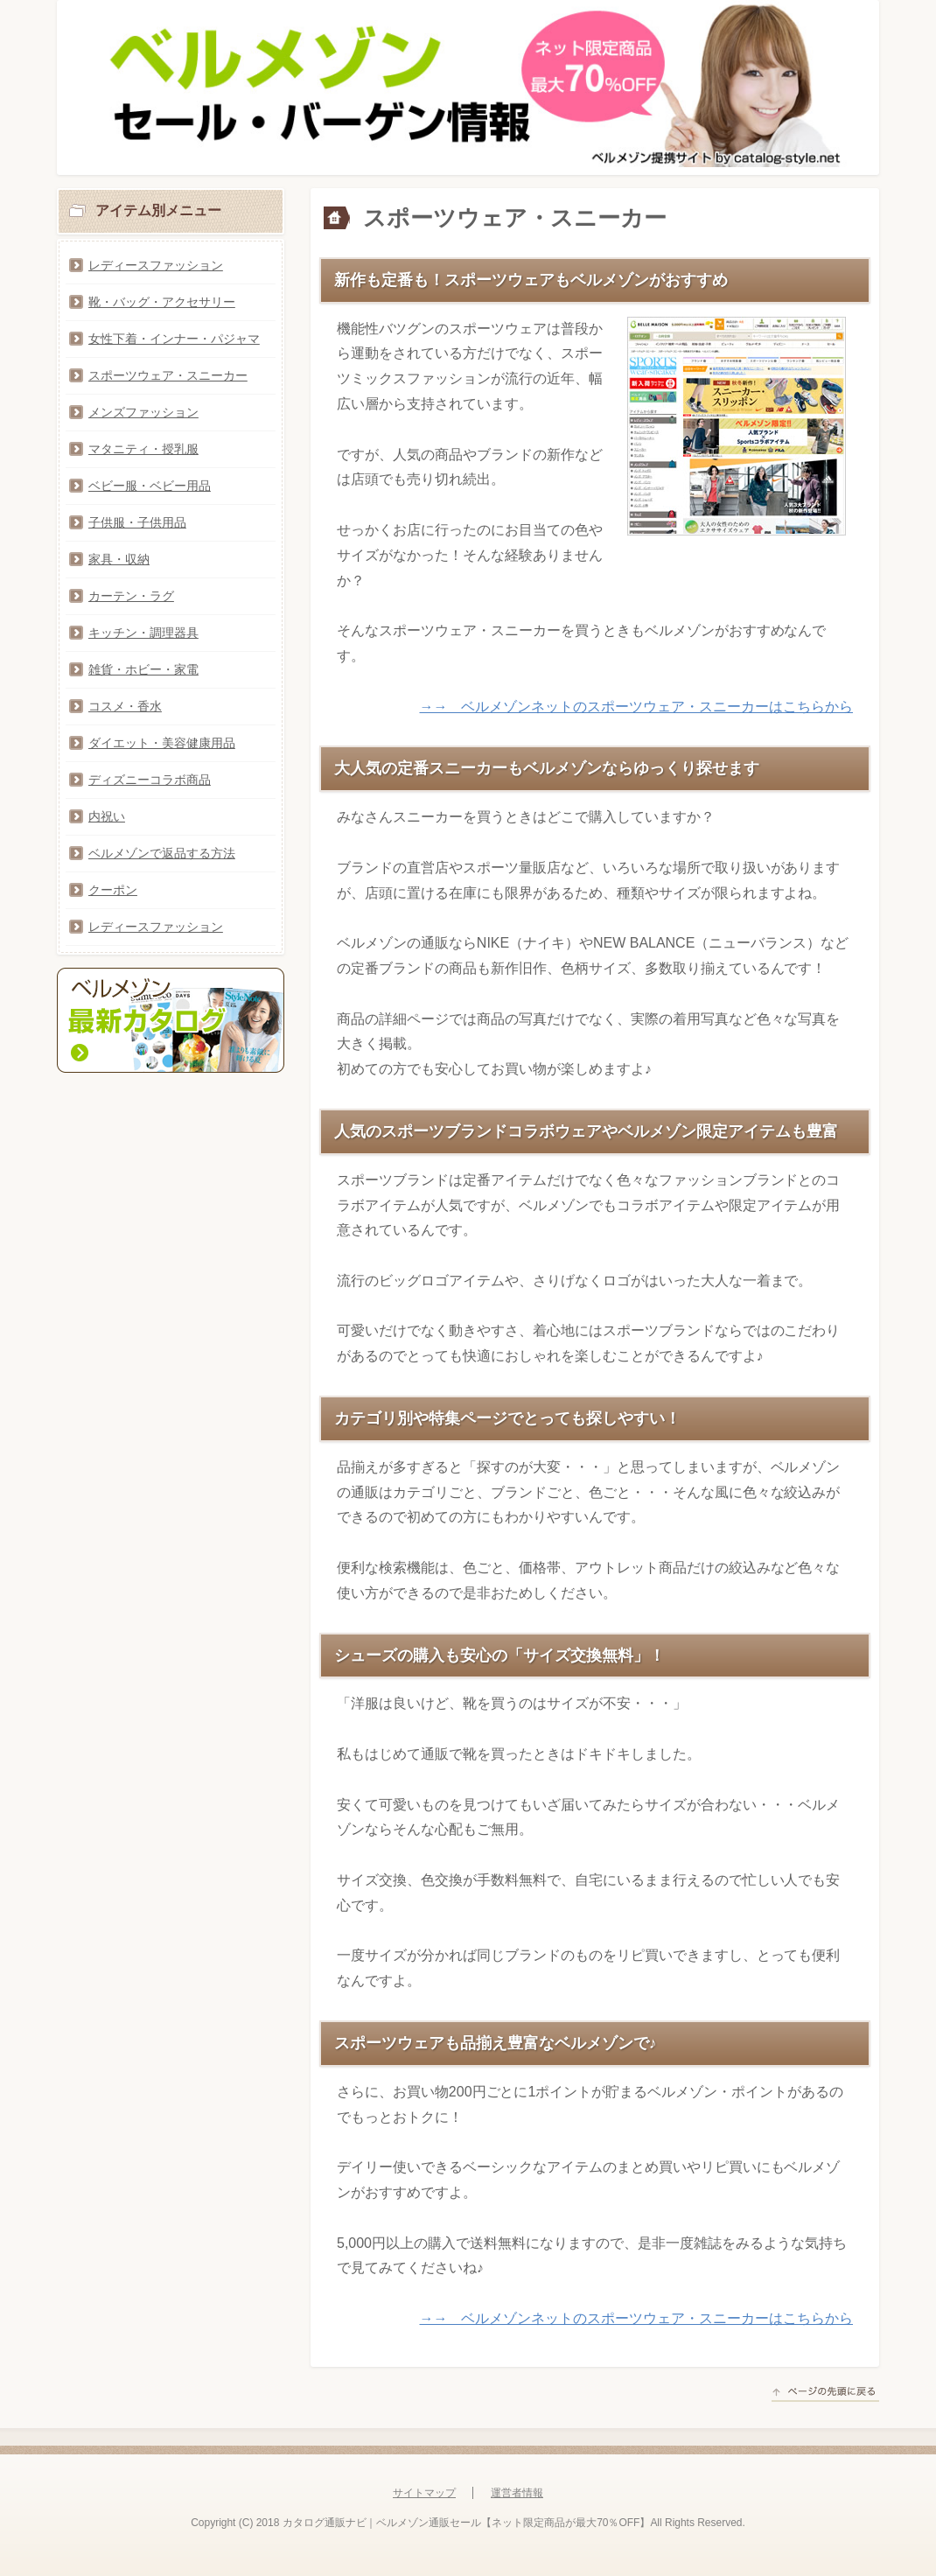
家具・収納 (119, 559)
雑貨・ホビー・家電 (143, 669)
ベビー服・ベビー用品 (149, 486)
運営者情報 (517, 2493)
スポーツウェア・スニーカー (168, 375)
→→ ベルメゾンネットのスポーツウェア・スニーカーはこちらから (636, 706)
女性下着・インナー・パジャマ (174, 339)
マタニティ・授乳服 (143, 449)
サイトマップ (424, 2493)
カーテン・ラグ (131, 596)
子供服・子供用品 (137, 522)
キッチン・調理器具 (143, 633)
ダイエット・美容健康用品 (161, 743)
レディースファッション (155, 265)
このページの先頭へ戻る (825, 2394)
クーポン (112, 890)
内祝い (106, 816)
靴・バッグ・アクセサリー (161, 302)
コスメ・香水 (125, 706)
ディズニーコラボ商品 (149, 780)
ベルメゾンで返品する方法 (161, 853)
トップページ (348, 219)
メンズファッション (143, 412)
